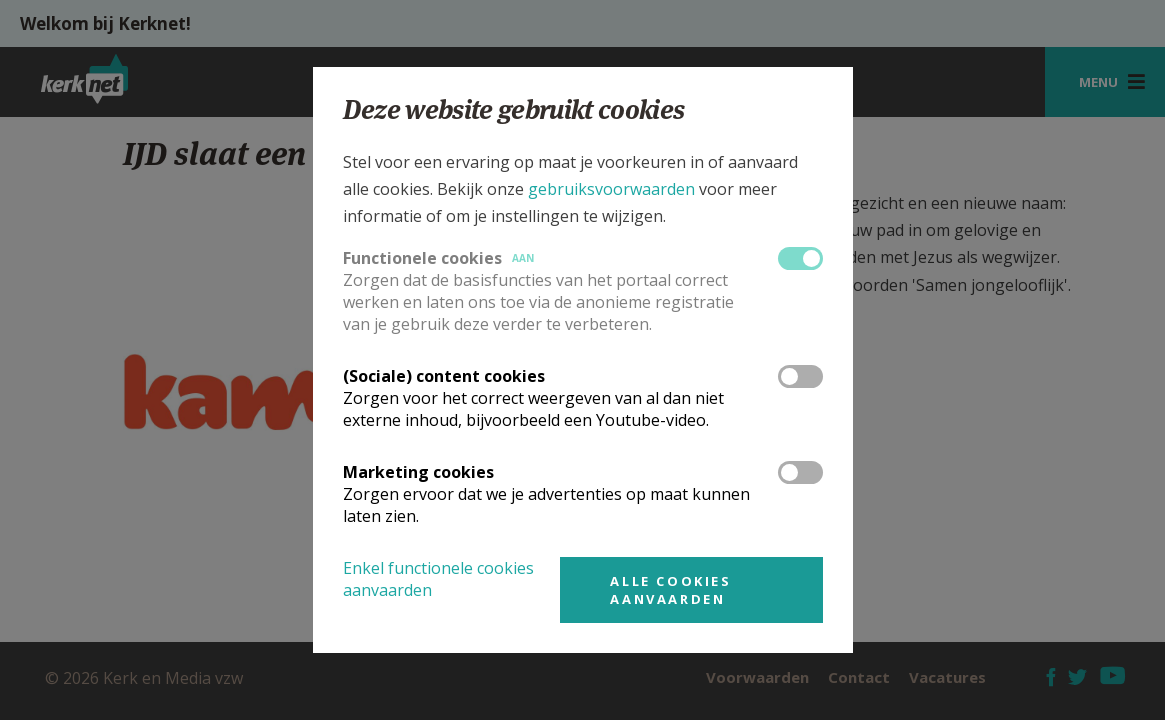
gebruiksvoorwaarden (611, 189)
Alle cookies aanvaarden (670, 590)
